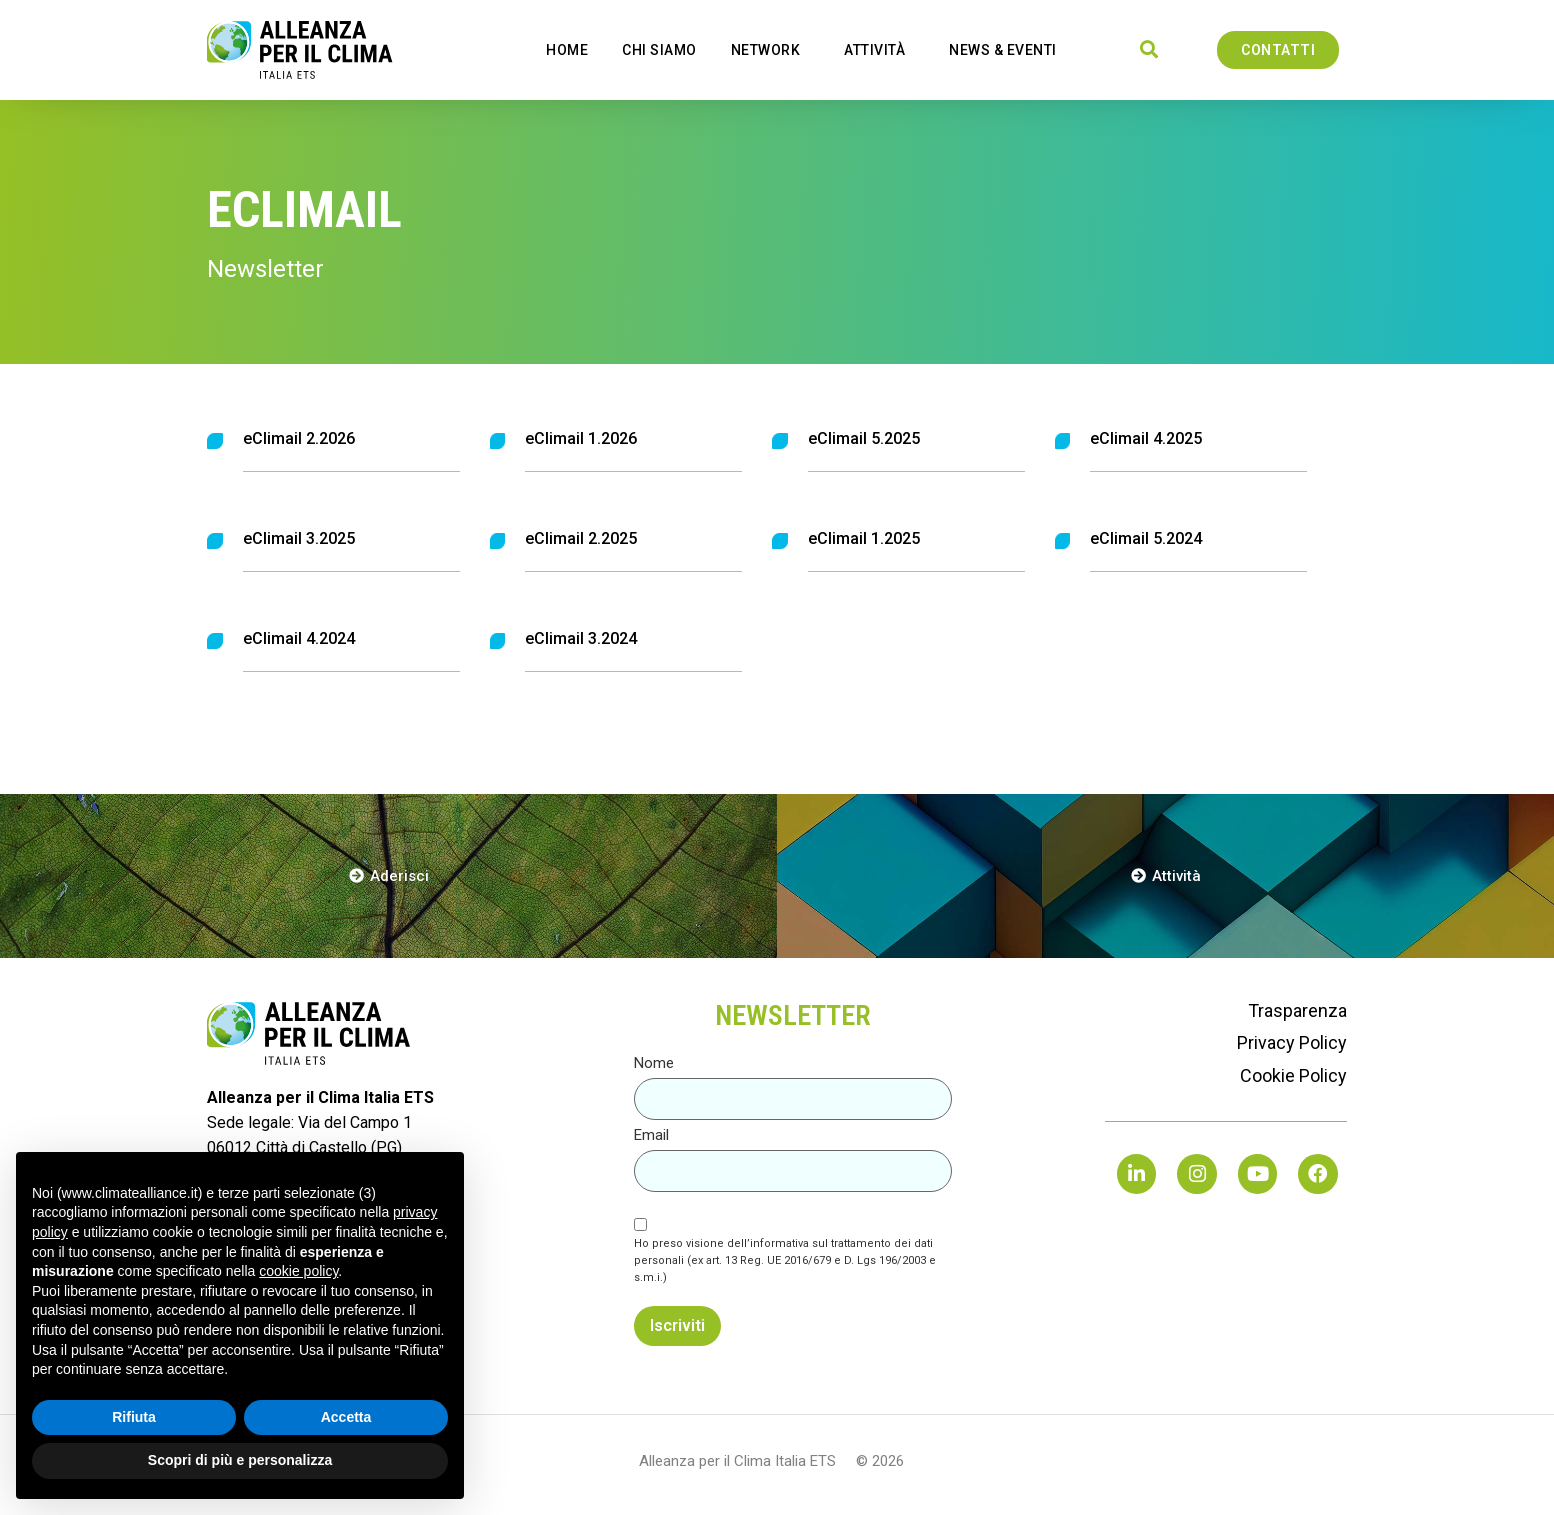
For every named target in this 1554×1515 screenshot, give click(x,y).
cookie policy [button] (298, 1271)
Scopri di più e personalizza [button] (240, 1460)
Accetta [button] (346, 1417)
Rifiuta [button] (134, 1417)
